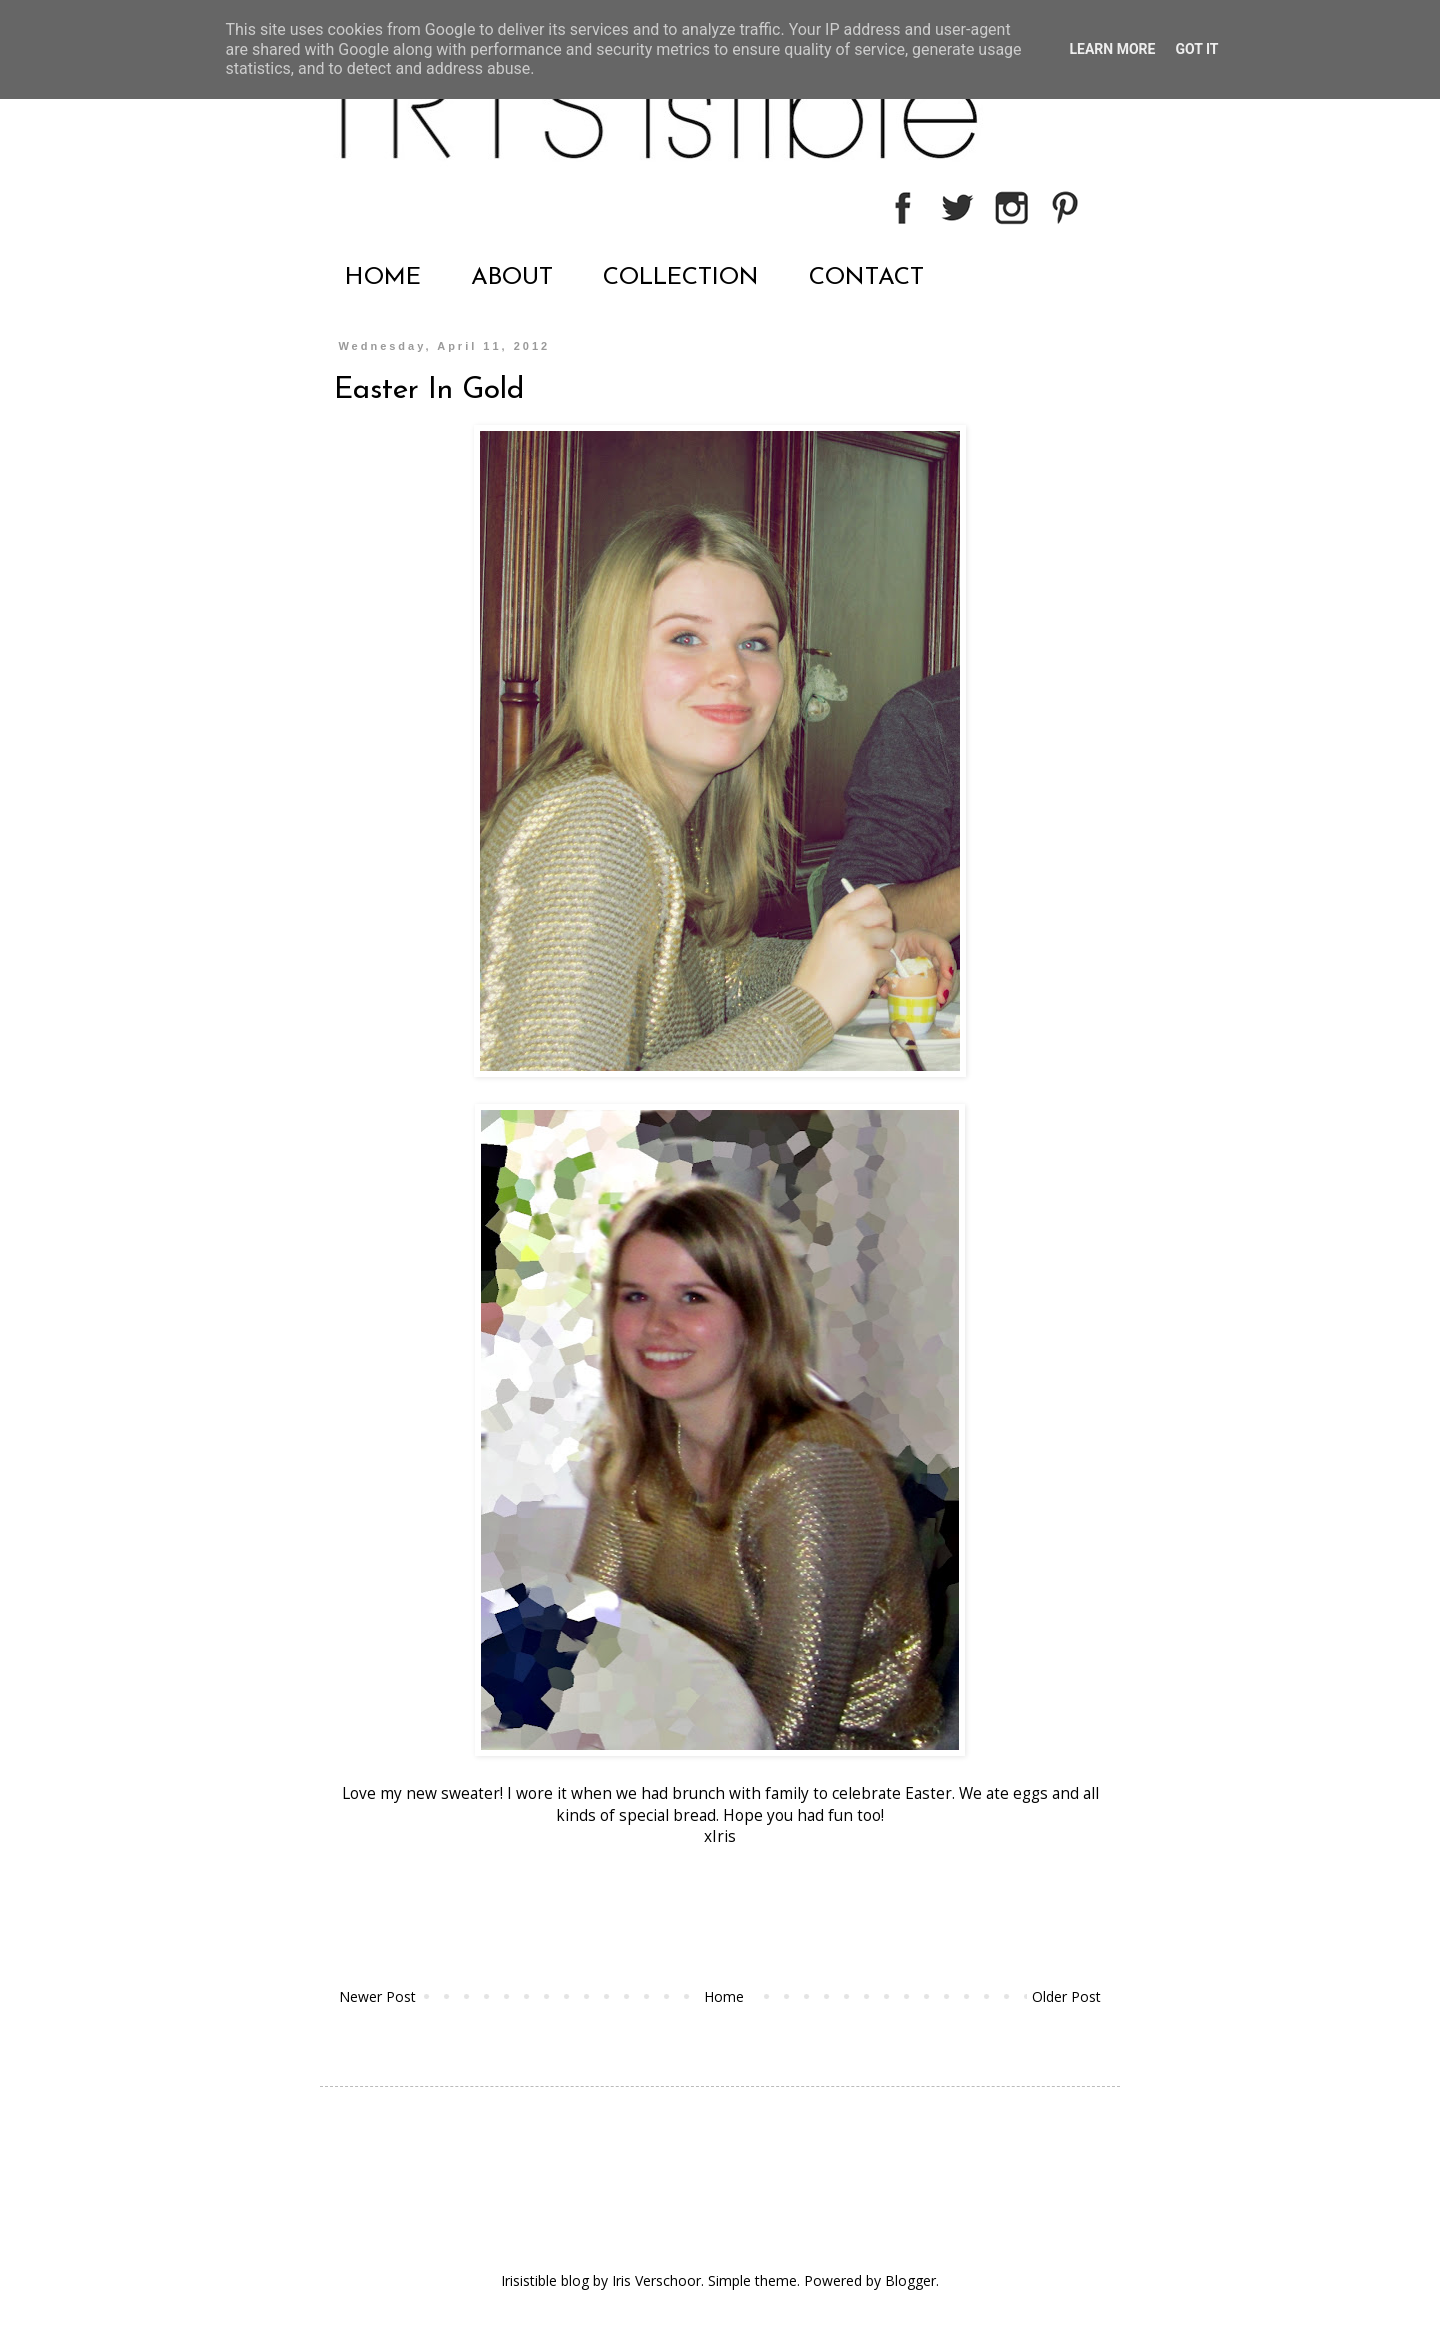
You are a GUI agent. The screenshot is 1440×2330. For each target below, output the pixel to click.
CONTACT (866, 278)
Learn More (1112, 49)
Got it (1196, 49)
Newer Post (377, 1996)
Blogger (910, 2280)
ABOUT (512, 278)
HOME (383, 278)
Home (724, 1996)
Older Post (1066, 1996)
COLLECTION (681, 278)
